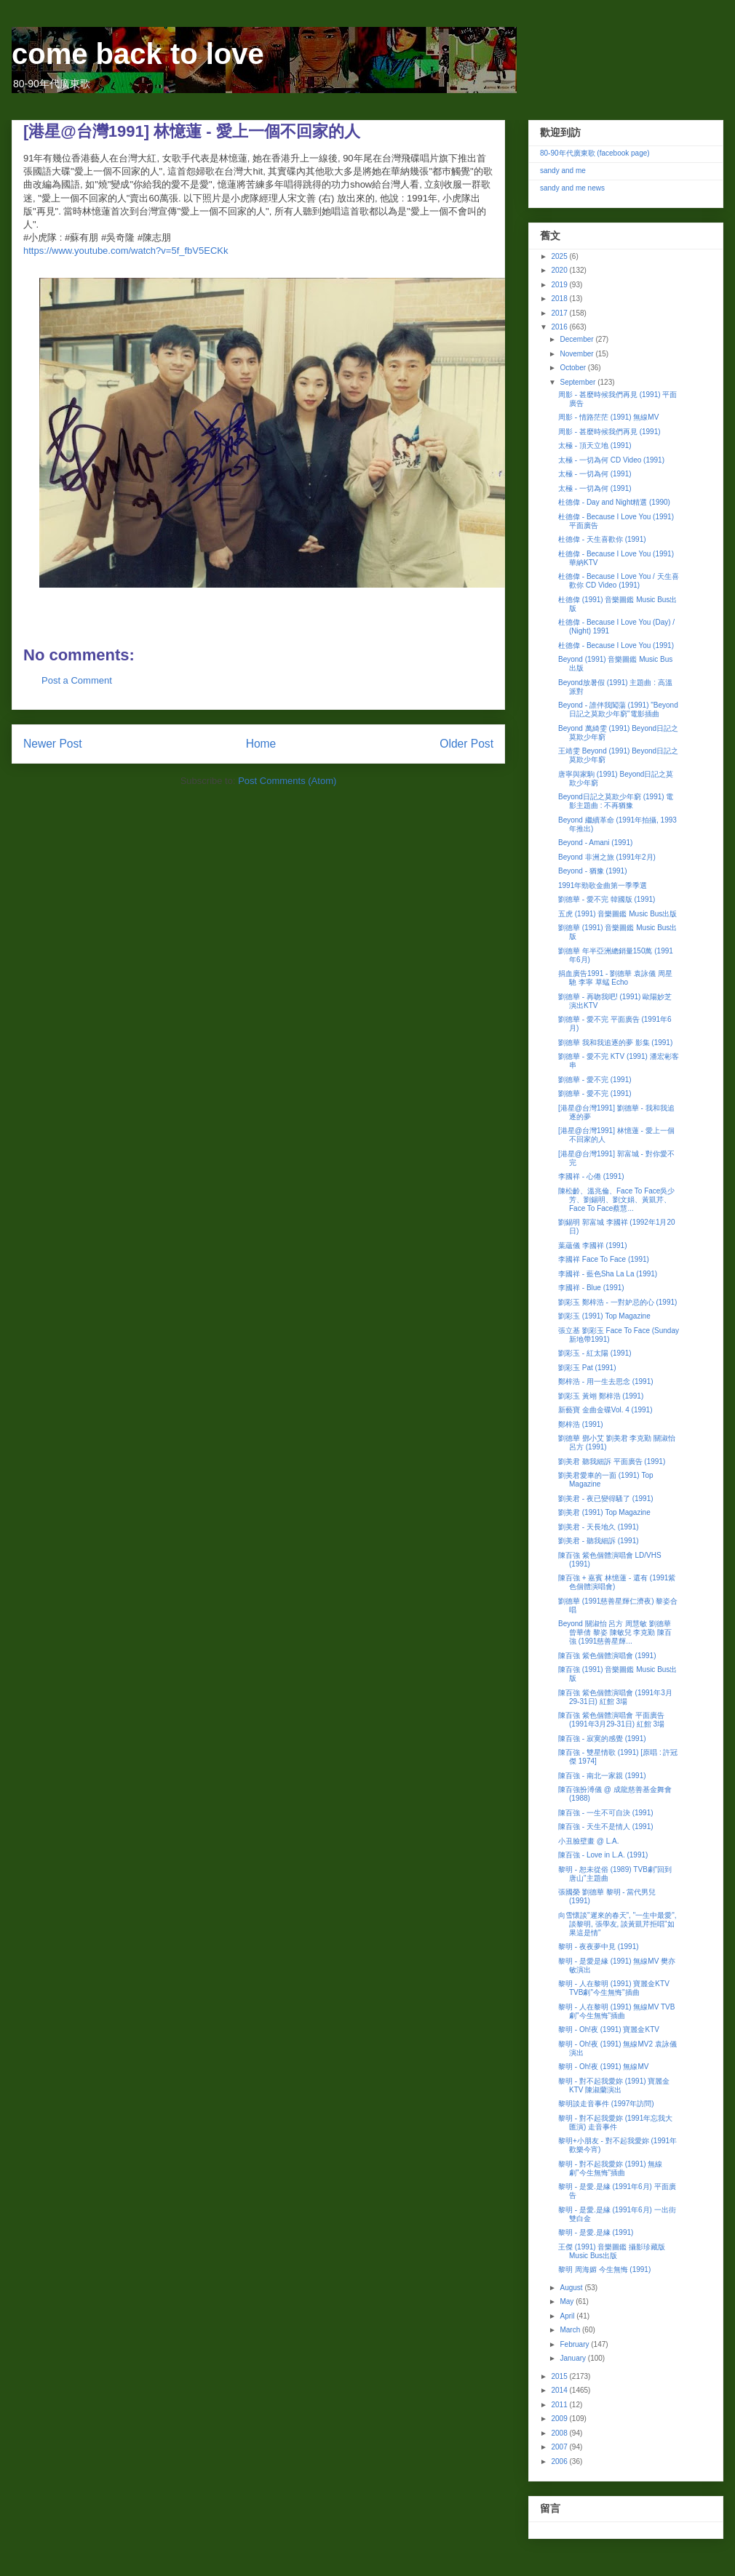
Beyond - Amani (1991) (595, 843)
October (573, 368)
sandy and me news (572, 188)
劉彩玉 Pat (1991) (587, 1368)
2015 (560, 2376)
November (577, 354)
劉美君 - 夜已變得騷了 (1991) (605, 1499)
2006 (560, 2461)
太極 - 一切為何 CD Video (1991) (611, 460)
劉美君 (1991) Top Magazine (604, 1512)
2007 (560, 2447)
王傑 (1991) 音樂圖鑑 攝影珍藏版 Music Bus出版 (611, 2251)
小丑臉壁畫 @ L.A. (588, 1841)
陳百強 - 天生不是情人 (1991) (605, 1827)
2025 (560, 256)
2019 (560, 285)
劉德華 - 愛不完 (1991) (595, 1080)
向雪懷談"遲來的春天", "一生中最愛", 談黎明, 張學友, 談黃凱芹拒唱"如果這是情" (617, 1924)
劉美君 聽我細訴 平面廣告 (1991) (611, 1461)
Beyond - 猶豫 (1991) (592, 871)
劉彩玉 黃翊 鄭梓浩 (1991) (600, 1396)
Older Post (466, 743)
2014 (560, 2390)
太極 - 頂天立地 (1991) (595, 445)
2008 (560, 2433)
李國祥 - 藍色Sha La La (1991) (607, 1274)
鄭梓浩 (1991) (580, 1424)
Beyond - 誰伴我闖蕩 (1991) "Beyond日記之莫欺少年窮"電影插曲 (618, 709)
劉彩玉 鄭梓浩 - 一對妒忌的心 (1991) (617, 1302)
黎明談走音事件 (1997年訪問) (606, 2104)
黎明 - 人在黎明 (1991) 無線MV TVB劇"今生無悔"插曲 (616, 2011)
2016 (560, 327)
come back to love (138, 54)
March (571, 2330)
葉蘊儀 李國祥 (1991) (592, 1245)
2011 (560, 2405)
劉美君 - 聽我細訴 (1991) (598, 1541)
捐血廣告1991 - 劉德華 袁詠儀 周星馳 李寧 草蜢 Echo (615, 977)
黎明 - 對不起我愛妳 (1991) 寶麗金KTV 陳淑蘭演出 (614, 2085)
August (572, 2288)
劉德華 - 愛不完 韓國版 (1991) (606, 899)
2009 (560, 2419)
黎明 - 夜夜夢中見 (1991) (598, 1947)
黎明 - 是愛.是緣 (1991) (595, 2232)
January (573, 2358)
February (575, 2344)
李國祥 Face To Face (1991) (603, 1259)
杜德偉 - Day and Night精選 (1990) (614, 502)
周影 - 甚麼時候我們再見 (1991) (609, 432)
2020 (560, 270)
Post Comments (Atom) (287, 780)
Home (261, 743)
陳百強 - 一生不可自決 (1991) (605, 1813)
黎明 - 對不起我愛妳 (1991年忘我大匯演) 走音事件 (615, 2122)
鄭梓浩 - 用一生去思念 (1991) (605, 1381)
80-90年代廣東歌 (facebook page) (595, 153)
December (577, 339)
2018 (560, 299)
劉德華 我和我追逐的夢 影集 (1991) (615, 1043)
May (568, 2301)
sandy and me (563, 171)
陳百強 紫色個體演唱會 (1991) (607, 1656)
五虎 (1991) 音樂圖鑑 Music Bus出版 (617, 914)
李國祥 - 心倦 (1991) (591, 1176)
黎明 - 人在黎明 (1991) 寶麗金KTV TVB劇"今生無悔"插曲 (614, 1988)
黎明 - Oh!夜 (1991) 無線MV (603, 2067)
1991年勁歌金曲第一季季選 (602, 885)
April (568, 2316)
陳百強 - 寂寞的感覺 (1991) (602, 1739)
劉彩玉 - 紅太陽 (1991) (595, 1353)
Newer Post (52, 743)
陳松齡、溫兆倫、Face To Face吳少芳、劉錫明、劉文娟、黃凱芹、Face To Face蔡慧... (616, 1199)
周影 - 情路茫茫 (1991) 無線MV (608, 417)
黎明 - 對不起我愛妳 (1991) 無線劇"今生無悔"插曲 (610, 2168)
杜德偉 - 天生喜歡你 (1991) (602, 539)
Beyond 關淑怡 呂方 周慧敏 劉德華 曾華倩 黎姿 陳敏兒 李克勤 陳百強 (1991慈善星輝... (615, 1632)
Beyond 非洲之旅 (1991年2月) (607, 857)
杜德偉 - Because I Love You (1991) (616, 645)
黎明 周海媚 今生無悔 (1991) (604, 2269)
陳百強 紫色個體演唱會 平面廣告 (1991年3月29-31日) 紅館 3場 (611, 1719)
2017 (560, 313)
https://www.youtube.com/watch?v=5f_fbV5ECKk (125, 250)
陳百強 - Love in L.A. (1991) (603, 1855)
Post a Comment (76, 680)
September (578, 382)
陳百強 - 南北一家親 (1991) (602, 1776)
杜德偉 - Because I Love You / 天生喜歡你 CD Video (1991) (618, 580)
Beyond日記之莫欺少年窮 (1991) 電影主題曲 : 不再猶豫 (615, 801)
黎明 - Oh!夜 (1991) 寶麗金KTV (608, 2029)
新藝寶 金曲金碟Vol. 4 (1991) (605, 1410)
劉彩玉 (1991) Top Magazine (604, 1316)
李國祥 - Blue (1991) (591, 1288)
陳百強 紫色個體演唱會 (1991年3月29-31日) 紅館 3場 (615, 1697)
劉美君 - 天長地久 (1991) (598, 1527)
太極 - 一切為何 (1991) (595, 474)
